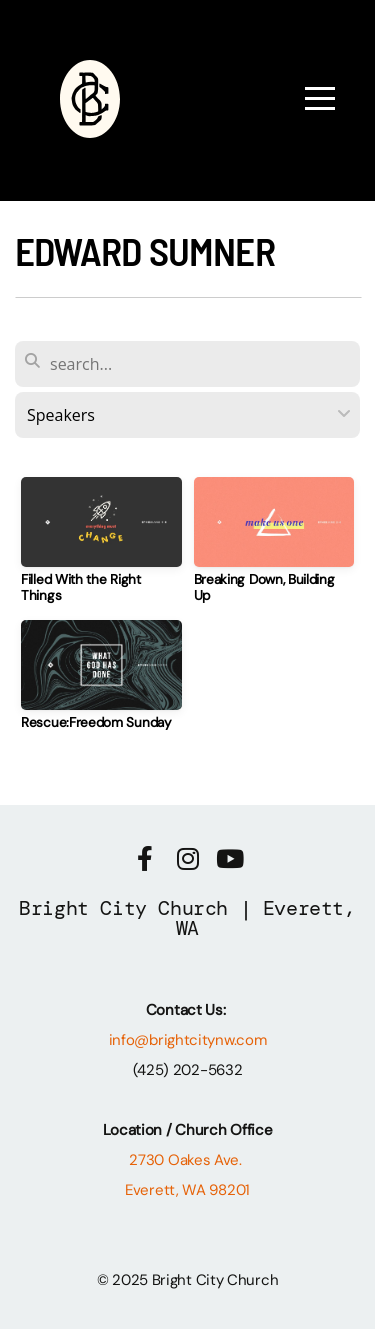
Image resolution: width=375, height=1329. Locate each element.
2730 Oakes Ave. (187, 1160)
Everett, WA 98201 (187, 1190)
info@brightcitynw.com (188, 1040)
